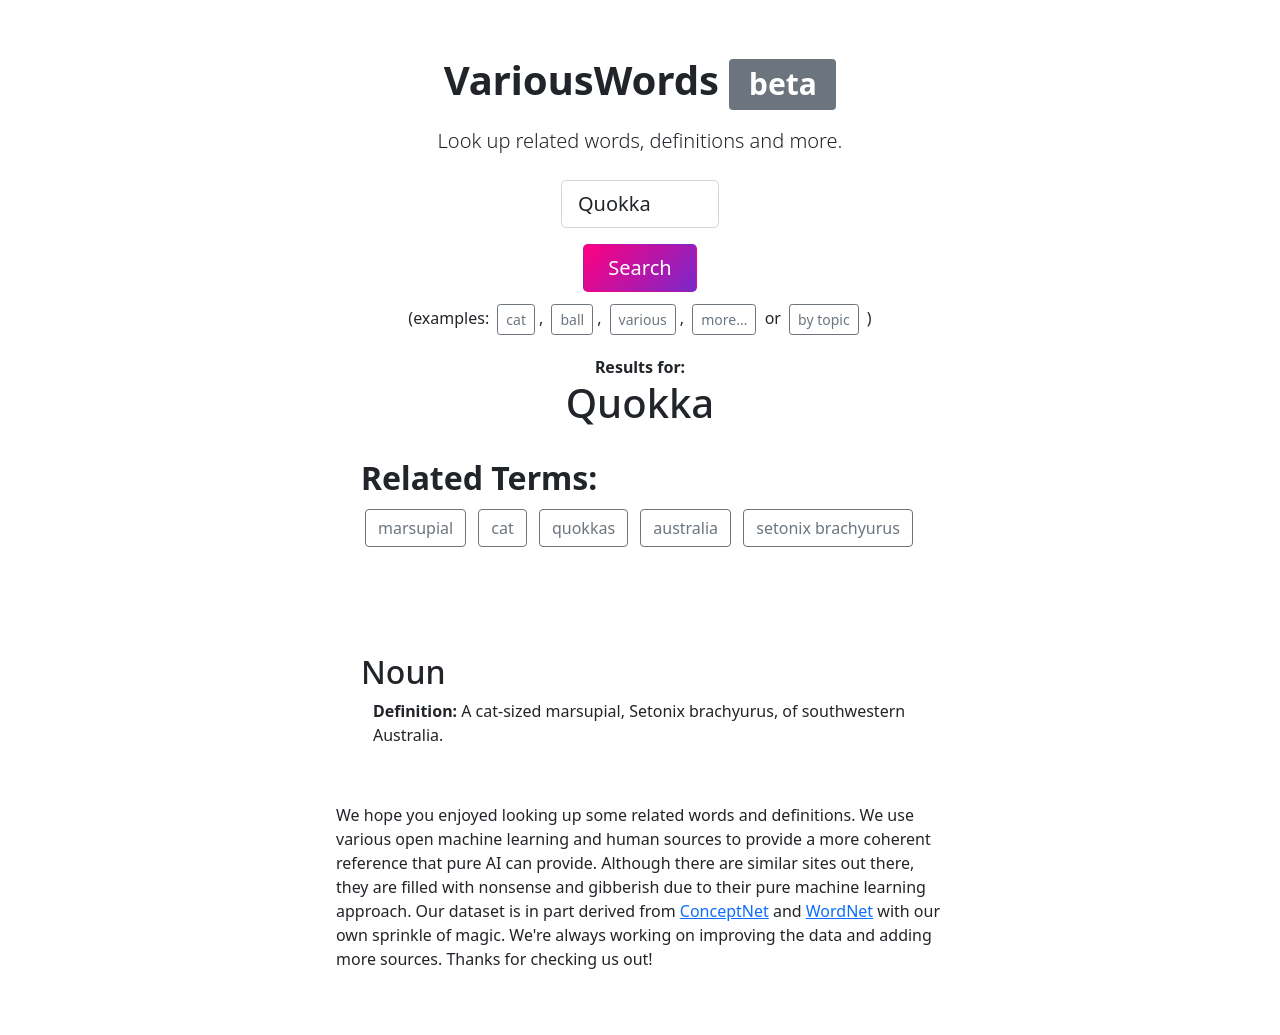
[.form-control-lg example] (640, 204)
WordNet (839, 911)
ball (572, 319)
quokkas (583, 528)
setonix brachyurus (828, 528)
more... (724, 319)
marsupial (415, 528)
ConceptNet (724, 911)
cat (516, 319)
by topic (824, 319)
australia (685, 528)
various (643, 319)
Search (639, 267)
